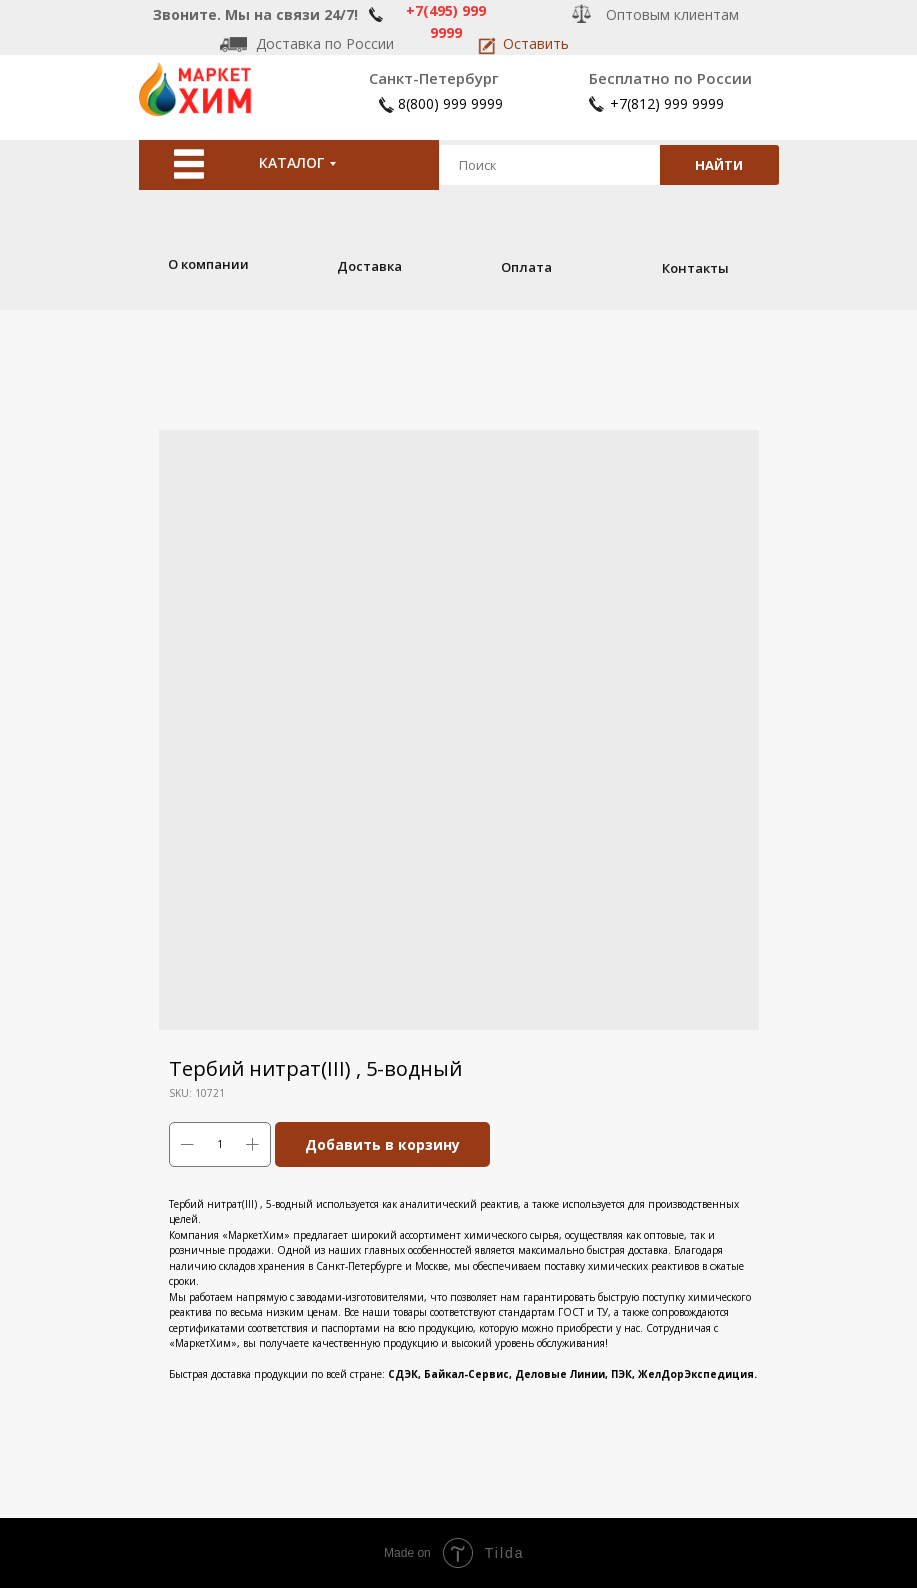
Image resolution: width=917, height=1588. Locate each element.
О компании (208, 264)
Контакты (695, 268)
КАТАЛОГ (291, 162)
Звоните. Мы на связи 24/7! (255, 14)
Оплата (526, 267)
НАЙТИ (719, 165)
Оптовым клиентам (672, 14)
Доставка (369, 266)
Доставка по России (325, 43)
